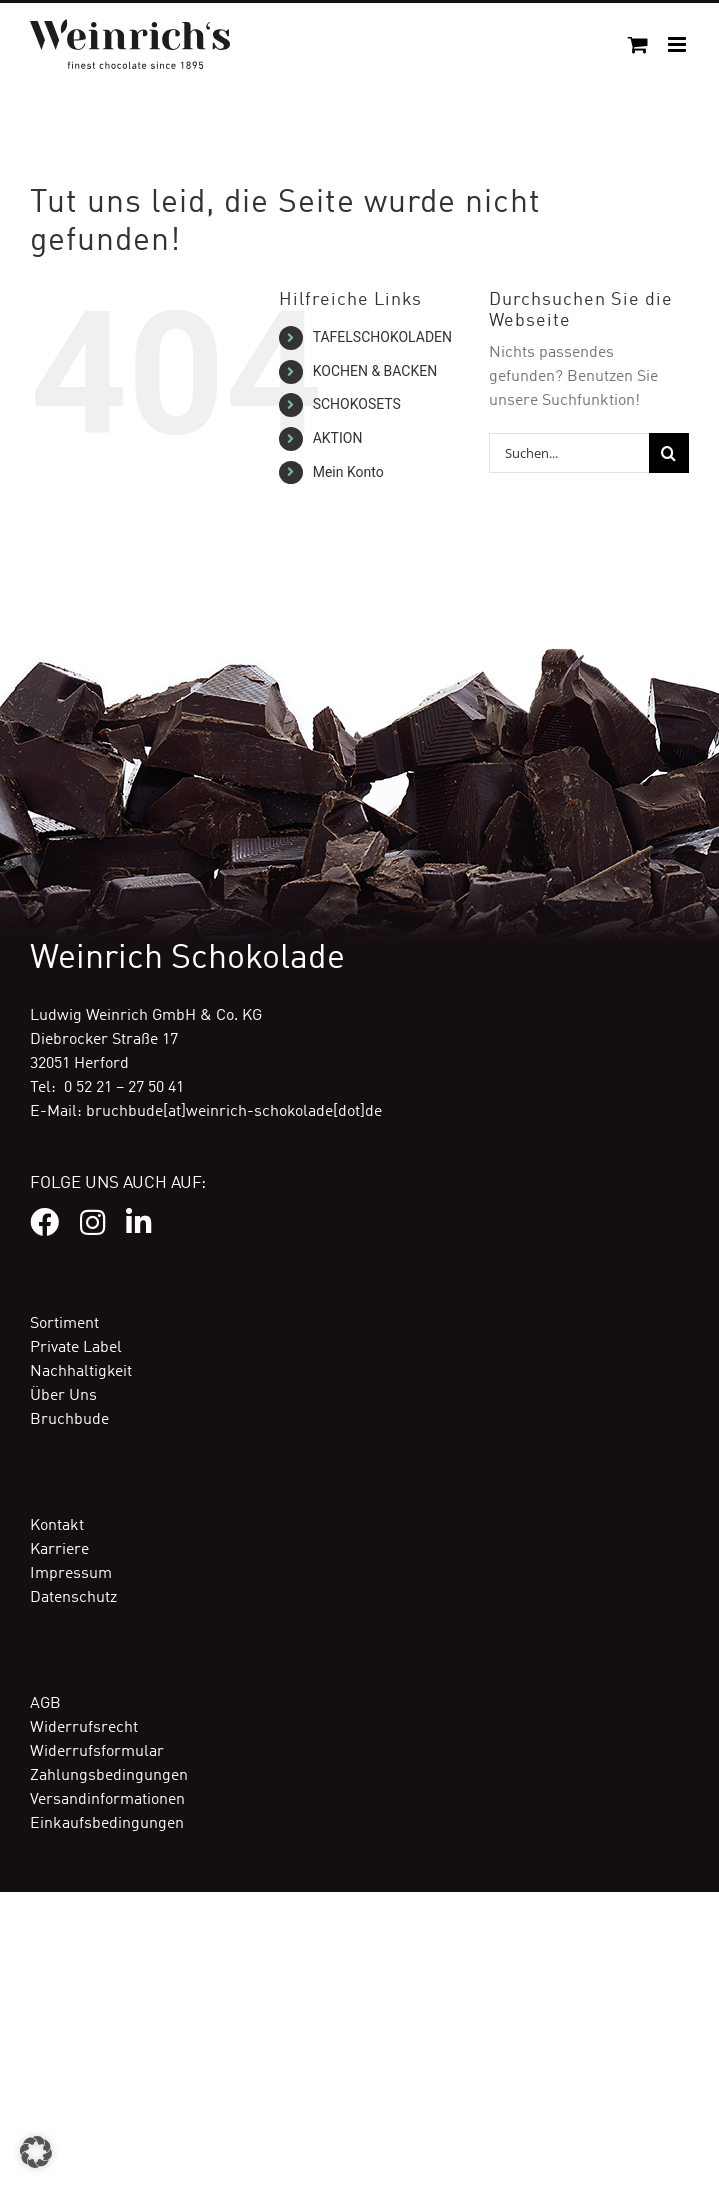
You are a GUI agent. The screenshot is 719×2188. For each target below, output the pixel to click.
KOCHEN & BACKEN (375, 371)
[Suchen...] (569, 453)
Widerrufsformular (97, 1752)
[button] (36, 2152)
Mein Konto (348, 472)
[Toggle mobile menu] (678, 44)
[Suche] (669, 453)
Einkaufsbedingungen (107, 1824)
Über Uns (63, 1396)
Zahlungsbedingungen (109, 1776)
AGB (45, 1704)
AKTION (338, 438)
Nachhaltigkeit (81, 1372)
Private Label (76, 1348)
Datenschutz (73, 1598)
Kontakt (57, 1526)
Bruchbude (69, 1420)
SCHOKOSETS (357, 404)
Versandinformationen (107, 1800)
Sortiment (64, 1324)
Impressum (71, 1574)
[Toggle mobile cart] (638, 44)
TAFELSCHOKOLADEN (382, 337)
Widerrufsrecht (84, 1728)
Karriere (59, 1550)
